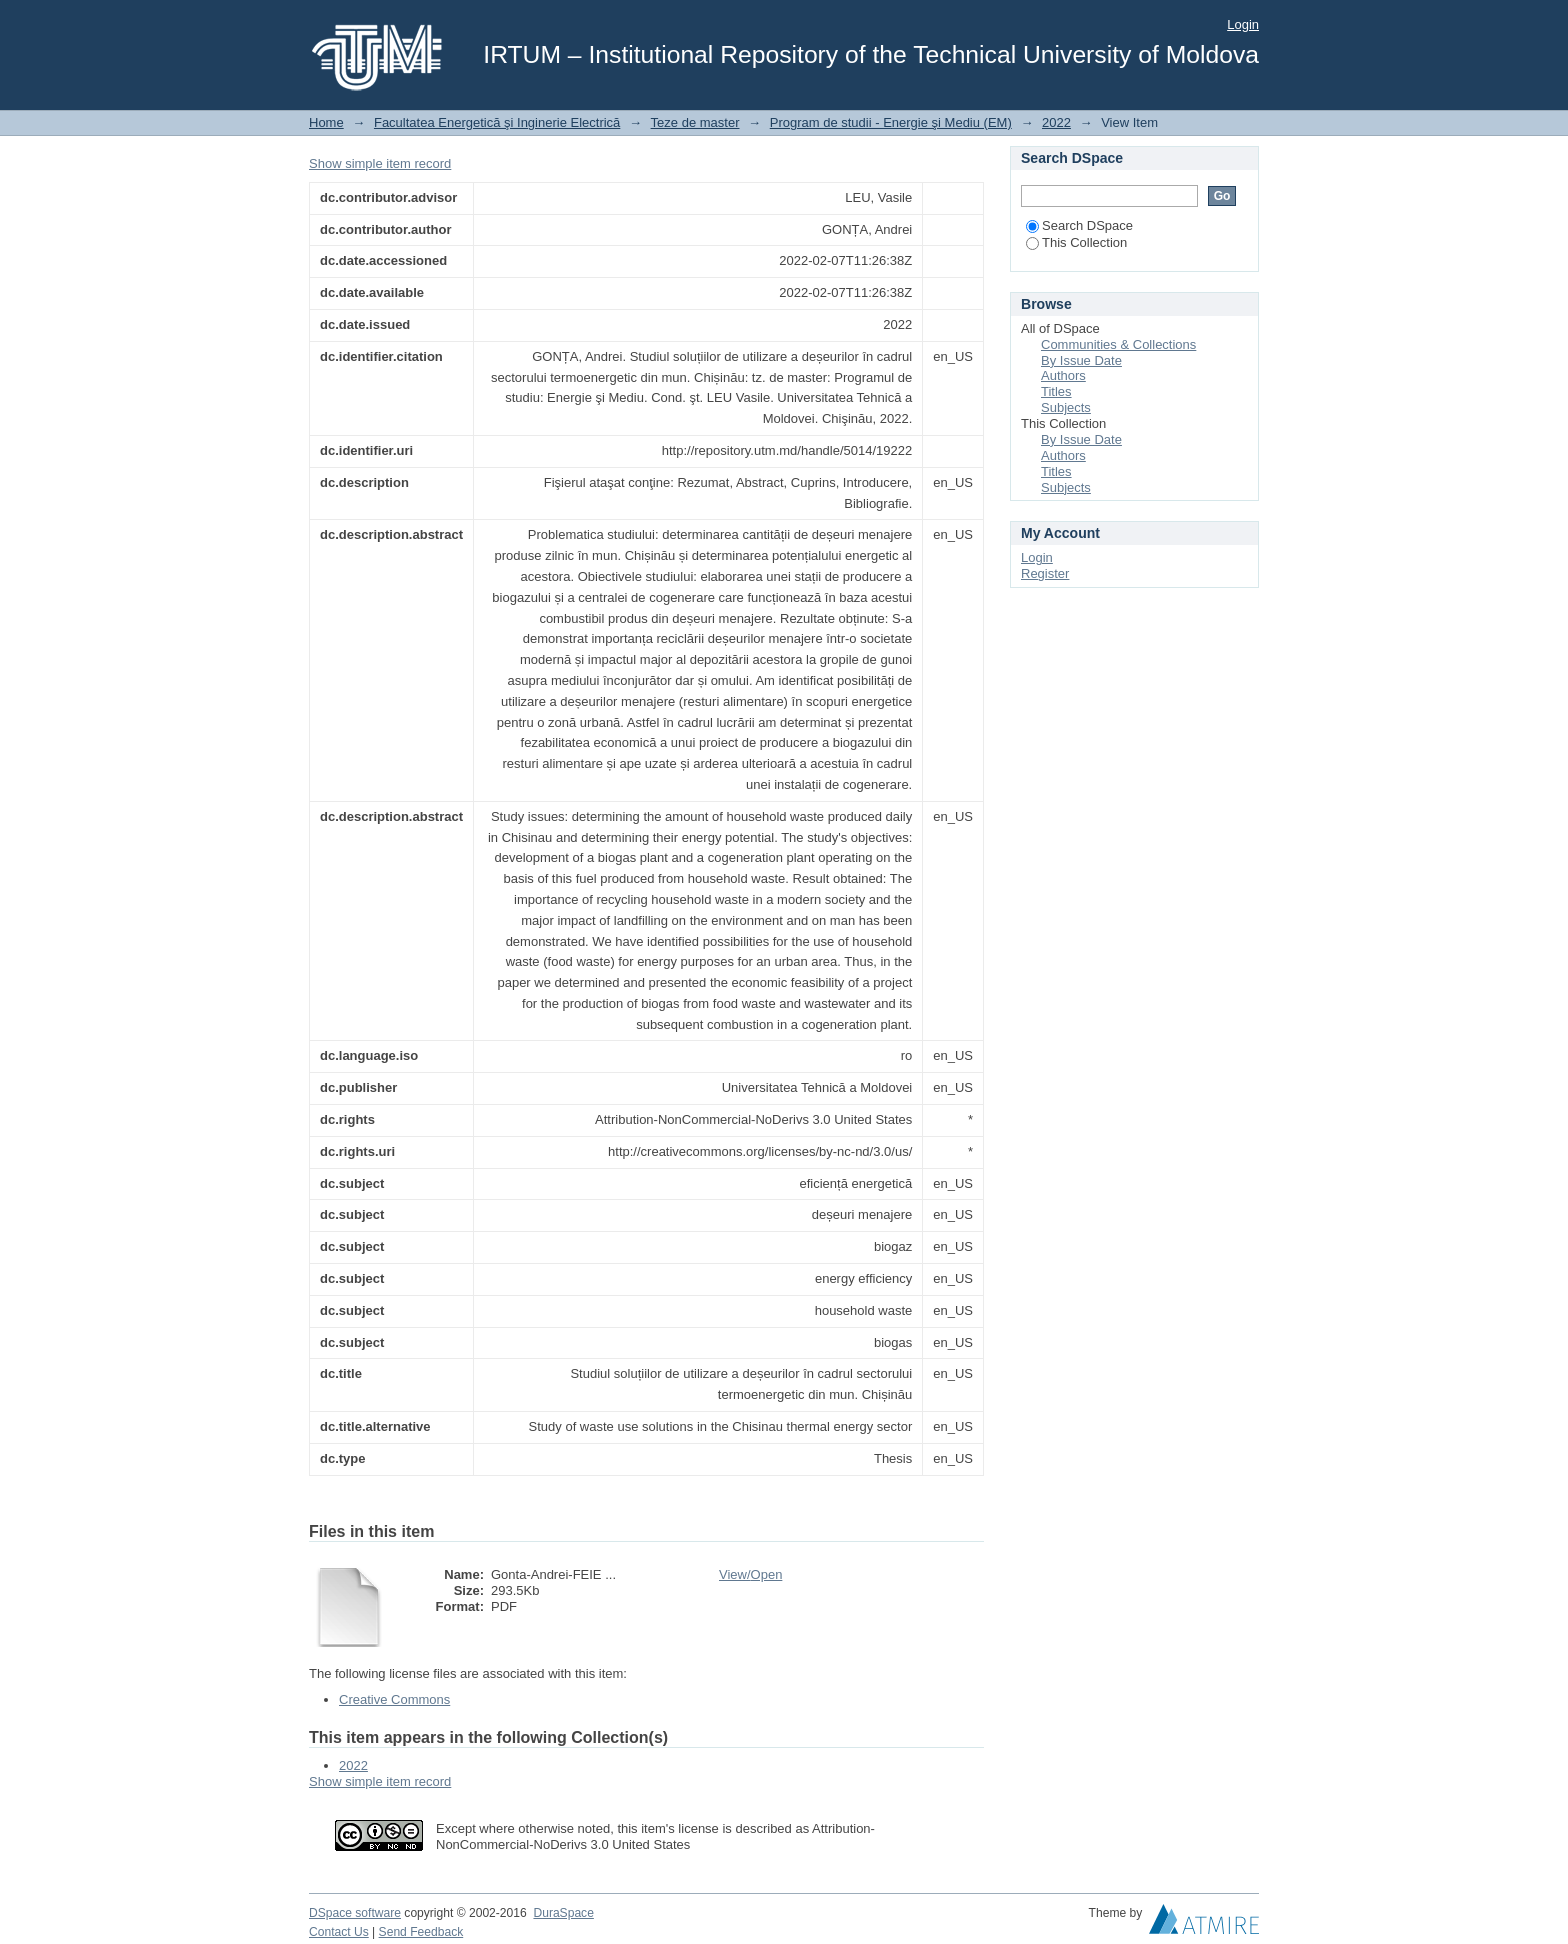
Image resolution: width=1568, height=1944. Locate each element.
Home (326, 122)
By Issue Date (1081, 360)
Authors (1063, 375)
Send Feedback (421, 1932)
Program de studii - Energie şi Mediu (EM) (891, 122)
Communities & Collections (1118, 344)
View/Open (750, 1574)
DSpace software (355, 1913)
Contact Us (339, 1932)
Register (1045, 573)
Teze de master (695, 122)
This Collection (1076, 242)
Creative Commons (394, 1699)
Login (1243, 24)
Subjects (1066, 407)
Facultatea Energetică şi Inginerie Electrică (497, 122)
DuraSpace (563, 1913)
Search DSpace (1079, 225)
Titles (1056, 391)
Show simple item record (380, 163)
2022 (1056, 122)
